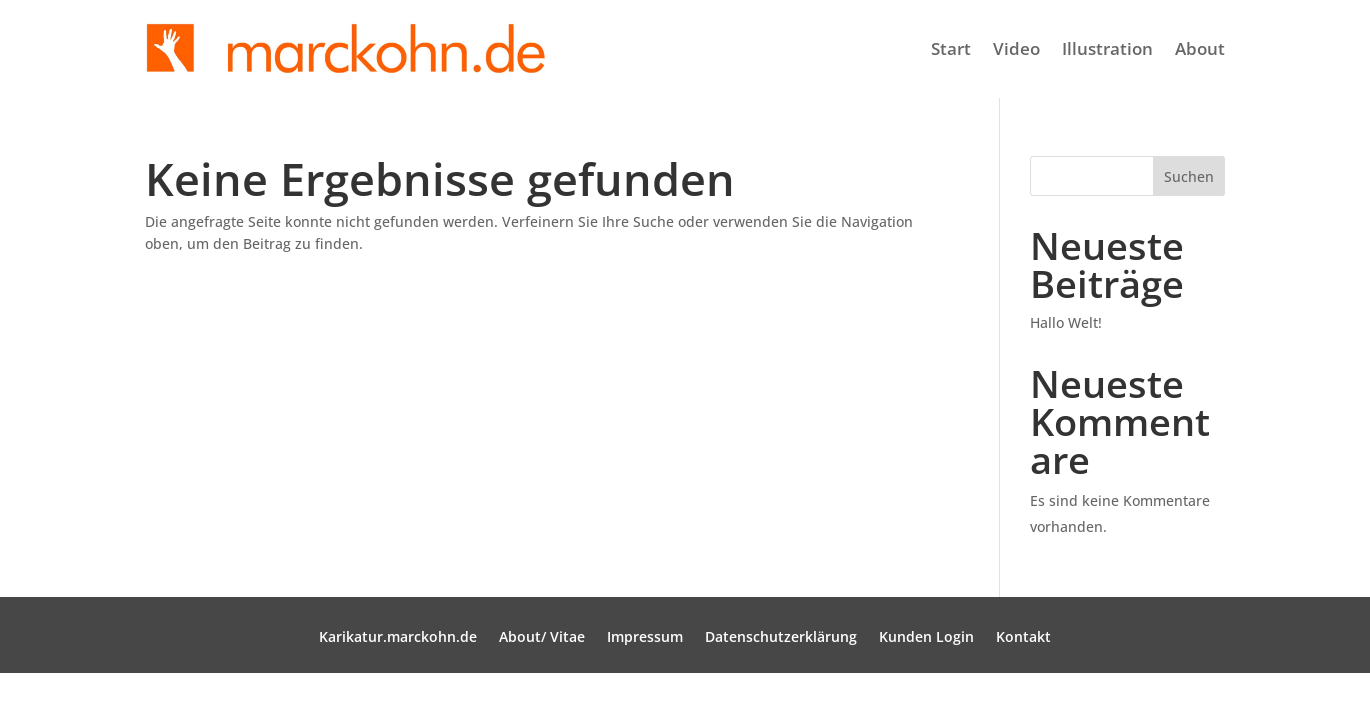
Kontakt (1023, 638)
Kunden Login (926, 638)
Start (951, 48)
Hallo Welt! (1066, 322)
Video (1016, 48)
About (1200, 48)
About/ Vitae (542, 638)
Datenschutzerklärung (781, 638)
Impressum (645, 638)
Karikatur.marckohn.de (398, 638)
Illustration (1107, 48)
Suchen (1189, 176)
